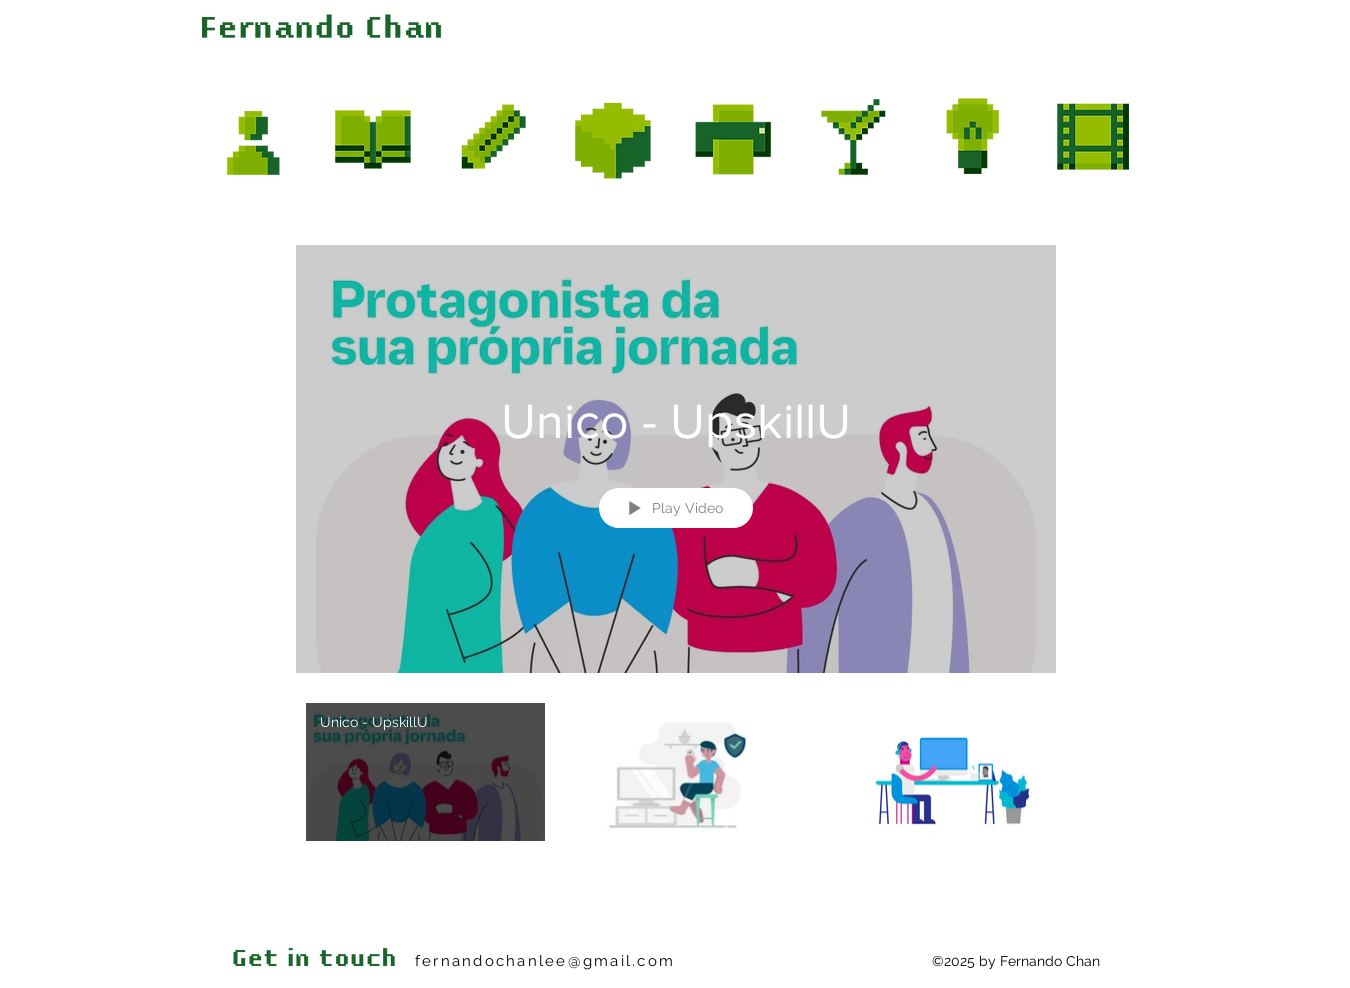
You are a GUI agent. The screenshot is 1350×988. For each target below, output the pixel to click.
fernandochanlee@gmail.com (545, 961)
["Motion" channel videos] (676, 796)
